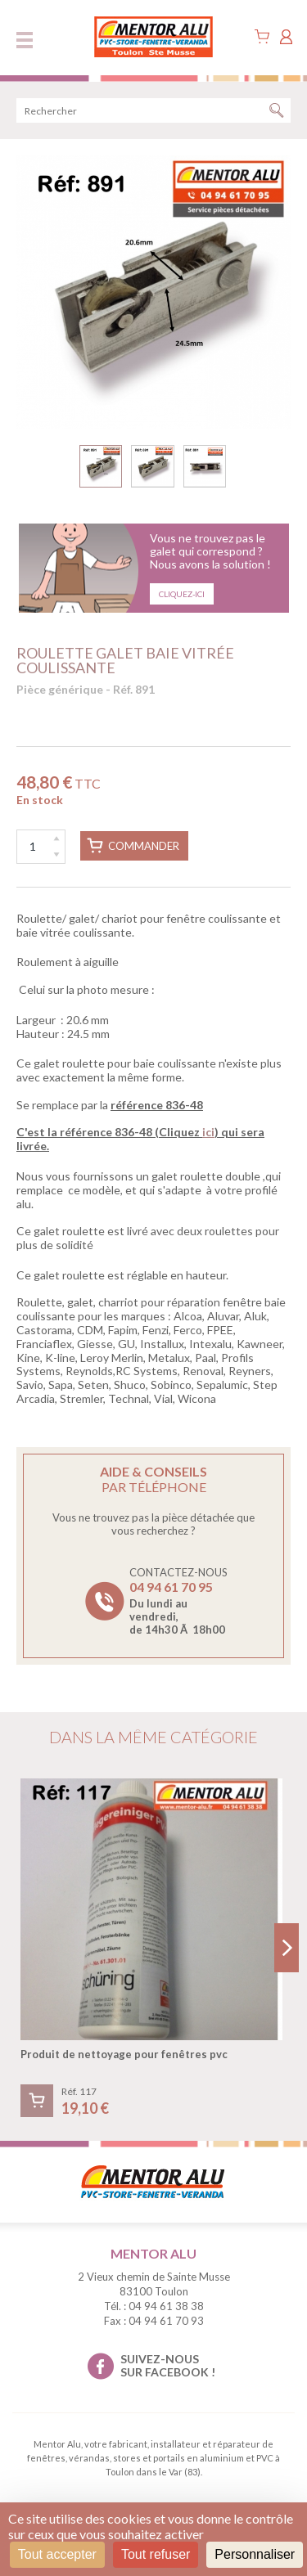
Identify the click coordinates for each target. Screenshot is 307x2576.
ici (208, 1132)
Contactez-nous (178, 1601)
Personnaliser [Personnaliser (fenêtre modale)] (254, 2554)
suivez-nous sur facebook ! (167, 2366)
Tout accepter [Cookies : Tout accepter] (57, 2554)
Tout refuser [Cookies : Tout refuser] (155, 2554)
